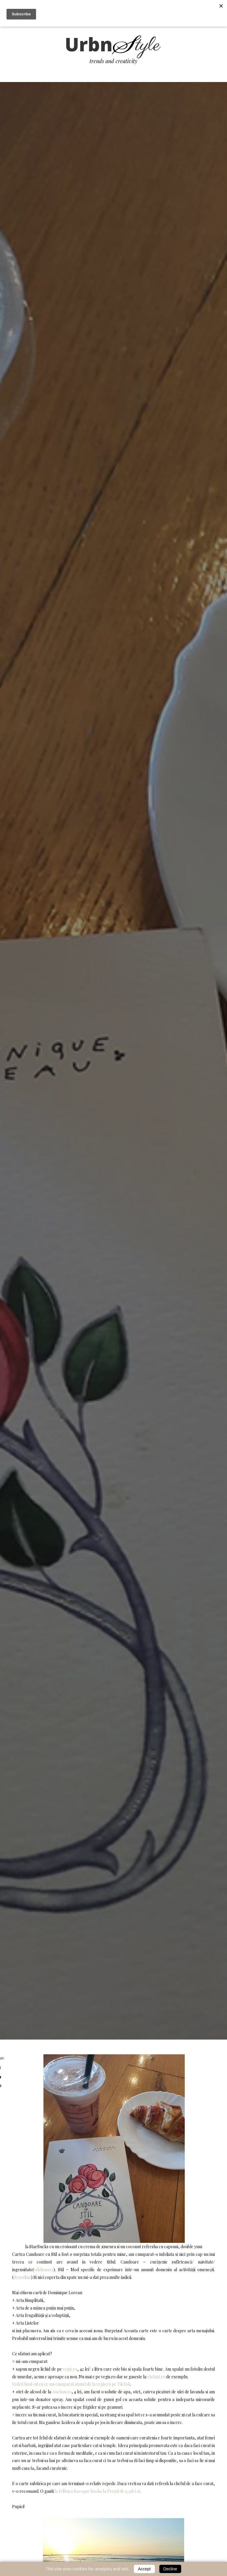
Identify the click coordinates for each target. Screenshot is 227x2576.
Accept (144, 2569)
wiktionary (43, 2269)
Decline (170, 2569)
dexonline (22, 2277)
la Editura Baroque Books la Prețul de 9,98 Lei (97, 2491)
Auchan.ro (62, 2392)
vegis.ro (70, 2369)
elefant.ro (156, 2376)
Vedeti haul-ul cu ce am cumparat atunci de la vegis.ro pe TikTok (71, 2384)
